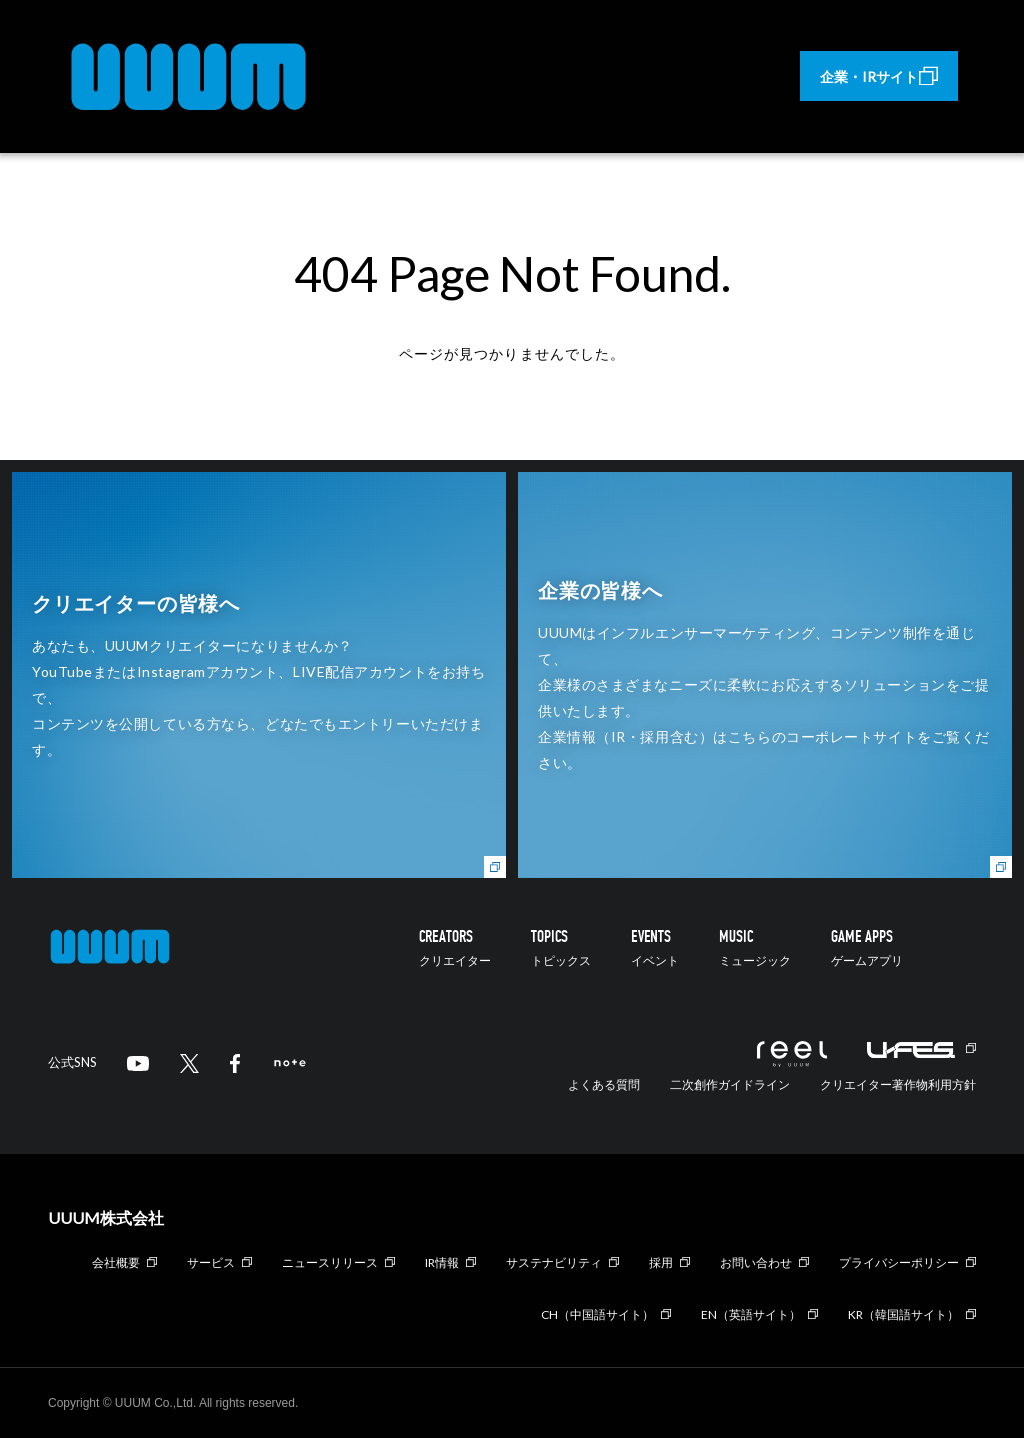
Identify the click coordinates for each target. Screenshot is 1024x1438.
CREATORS (455, 948)
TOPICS (561, 948)
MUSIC (755, 948)
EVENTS (655, 948)
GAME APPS (867, 948)
